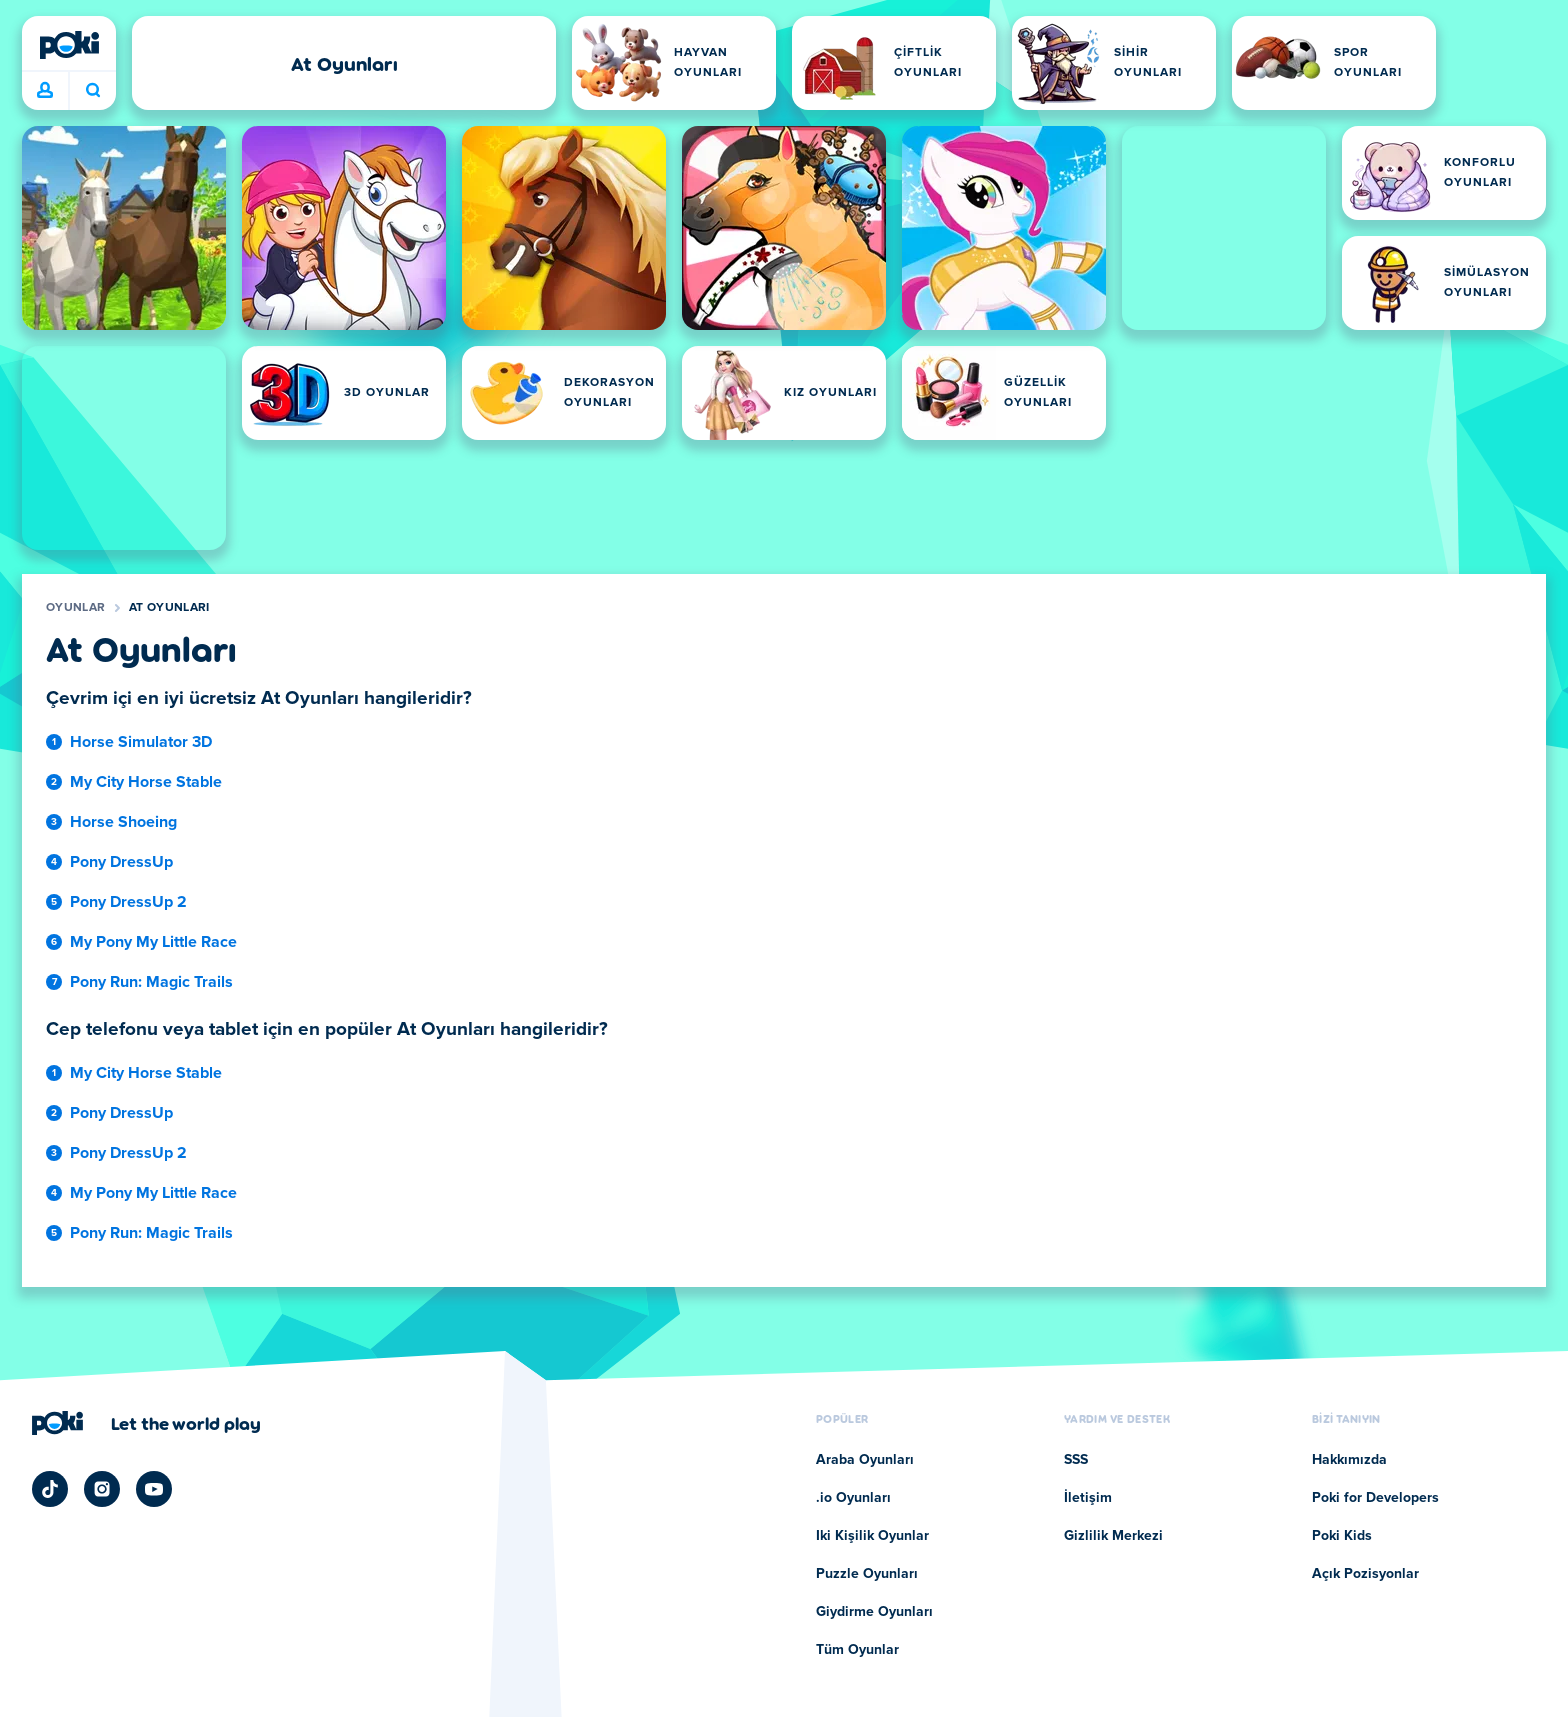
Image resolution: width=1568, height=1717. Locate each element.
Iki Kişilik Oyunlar (872, 1536)
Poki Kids (1342, 1536)
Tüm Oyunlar (857, 1650)
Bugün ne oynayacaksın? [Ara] (93, 90)
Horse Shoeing (123, 822)
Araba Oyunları (865, 1460)
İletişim (1088, 1498)
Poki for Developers (1375, 1498)
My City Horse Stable (146, 782)
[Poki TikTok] (50, 1489)
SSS (1076, 1460)
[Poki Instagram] (102, 1489)
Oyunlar (75, 608)
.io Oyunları (853, 1498)
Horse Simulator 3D (141, 742)
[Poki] (69, 45)
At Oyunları (169, 608)
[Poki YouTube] (154, 1489)
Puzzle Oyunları (867, 1574)
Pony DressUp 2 (128, 902)
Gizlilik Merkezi (1113, 1536)
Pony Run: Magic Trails (151, 982)
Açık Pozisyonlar (1365, 1574)
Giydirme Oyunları (874, 1612)
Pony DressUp (121, 862)
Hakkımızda (1349, 1460)
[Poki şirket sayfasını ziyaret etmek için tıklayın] (146, 1423)
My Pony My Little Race (153, 942)
